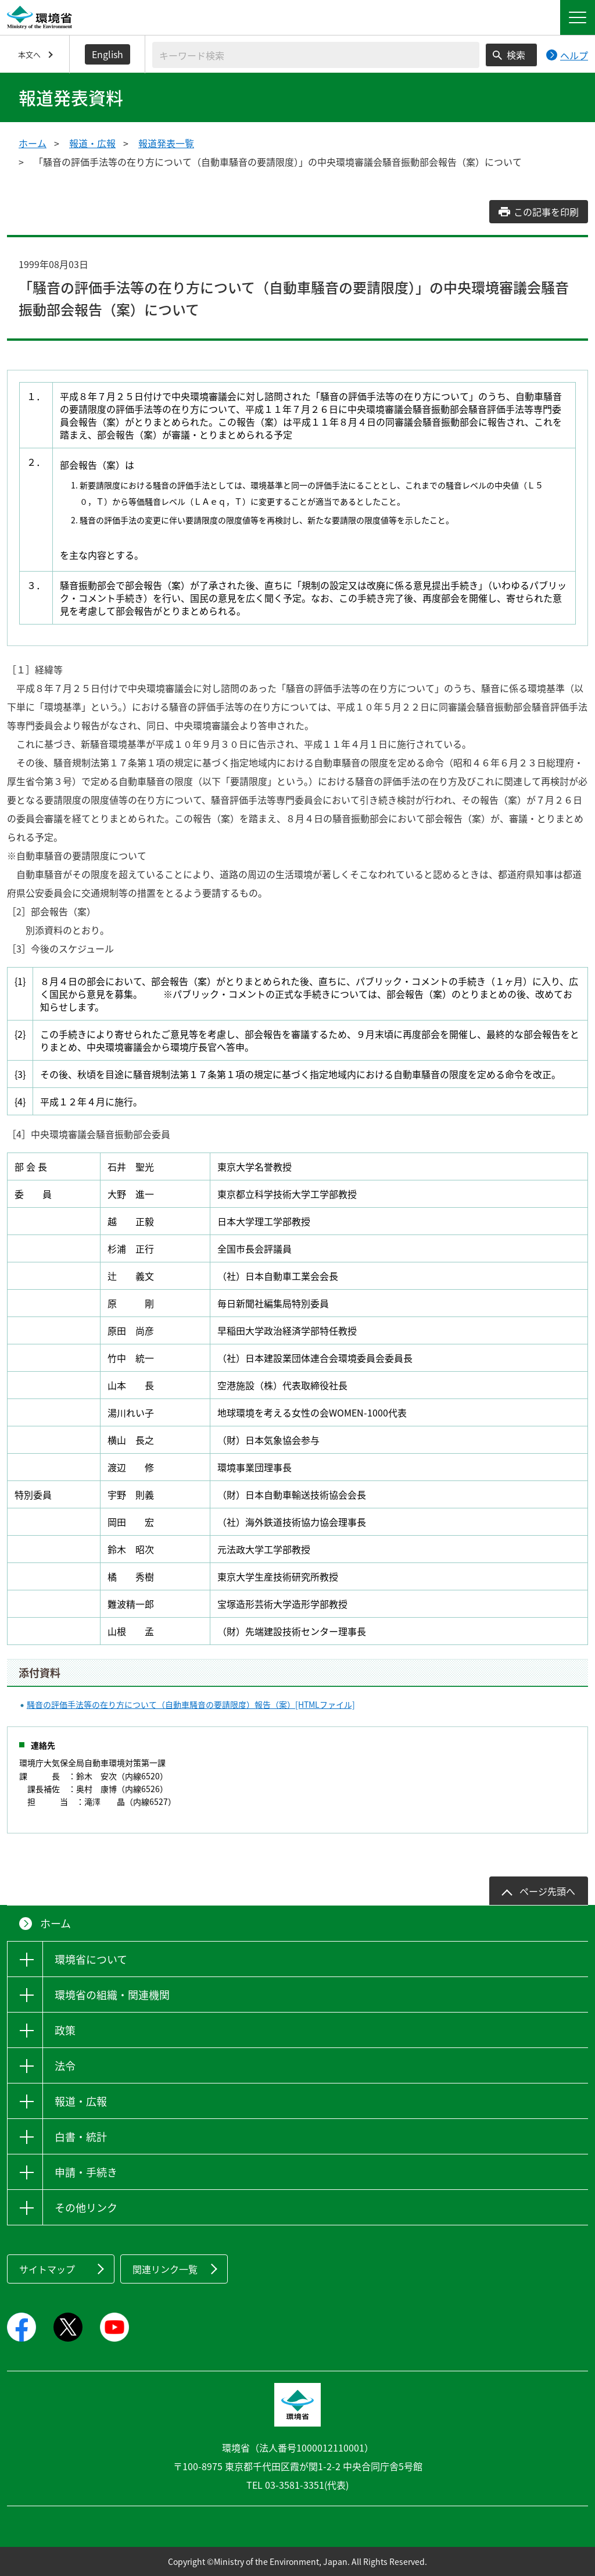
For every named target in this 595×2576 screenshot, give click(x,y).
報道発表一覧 (166, 143)
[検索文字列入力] (315, 55)
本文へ (29, 54)
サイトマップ (47, 2269)
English (107, 54)
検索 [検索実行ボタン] (516, 55)
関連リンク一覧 (165, 2269)
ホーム (32, 143)
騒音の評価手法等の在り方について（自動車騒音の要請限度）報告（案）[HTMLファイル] (191, 1704)
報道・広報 (92, 143)
